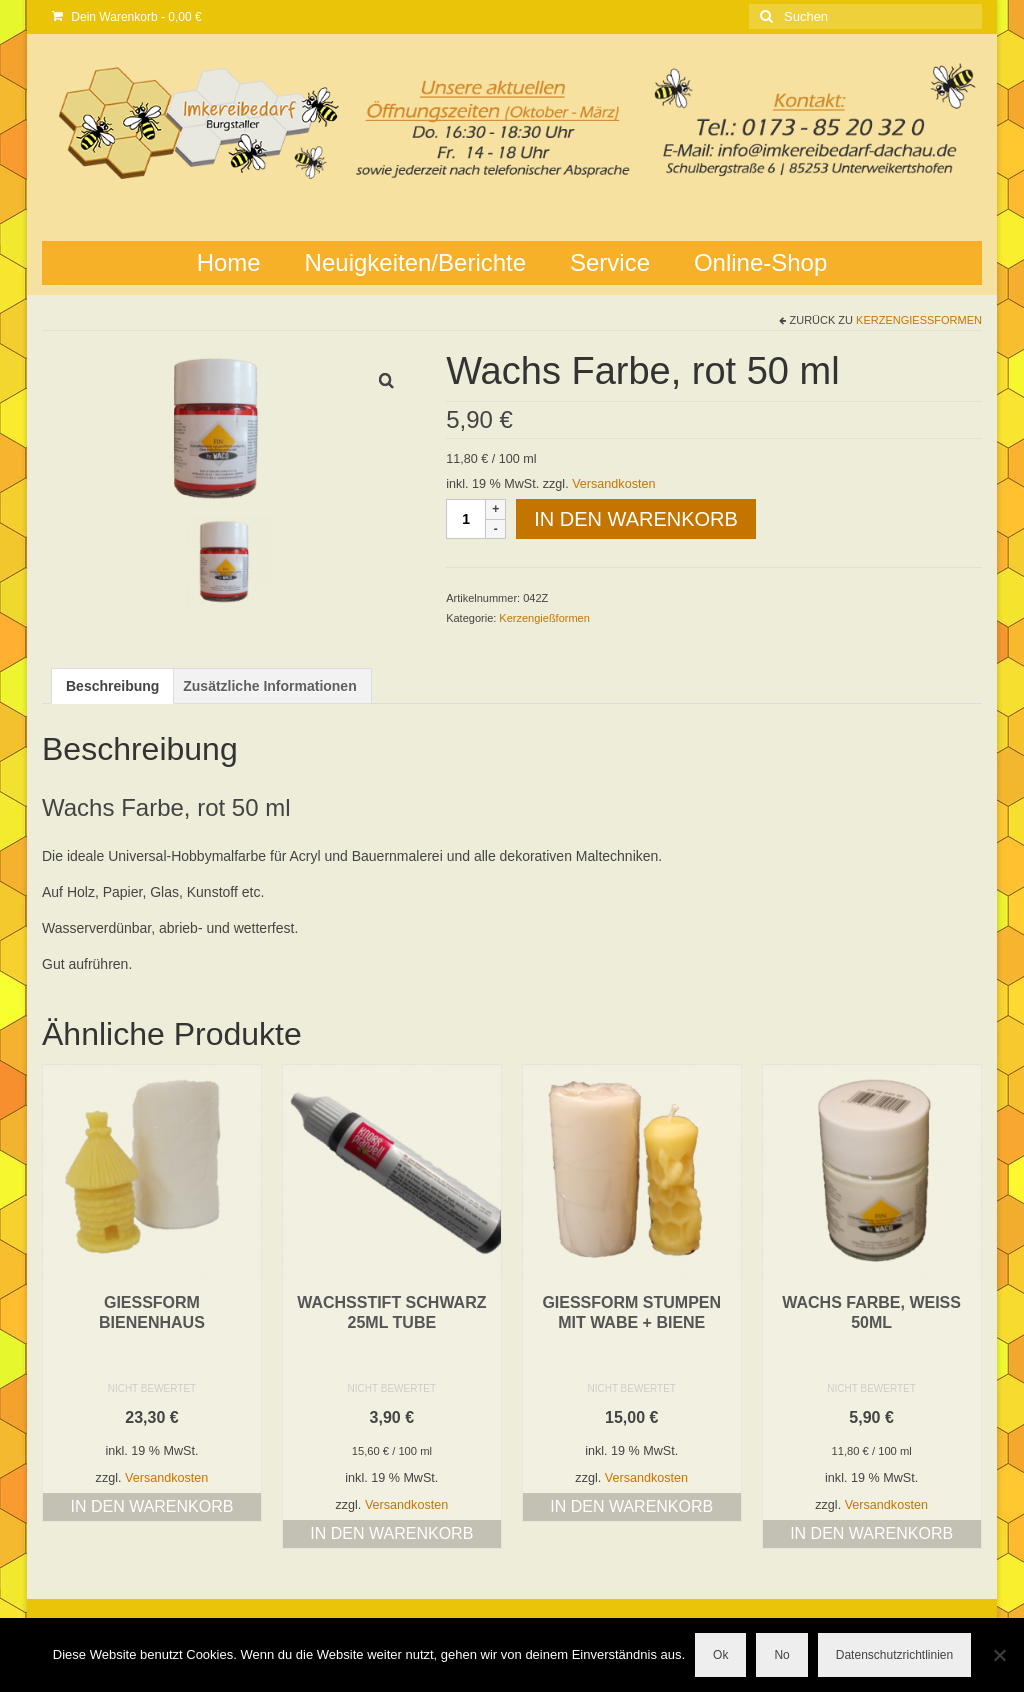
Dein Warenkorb (127, 17)
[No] (999, 1655)
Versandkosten (613, 484)
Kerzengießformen (919, 320)
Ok (720, 1655)
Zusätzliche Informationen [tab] (269, 686)
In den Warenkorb (636, 519)
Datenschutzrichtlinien (894, 1655)
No (781, 1655)
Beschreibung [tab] (112, 686)
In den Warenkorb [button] (151, 1506)
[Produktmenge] (466, 519)
